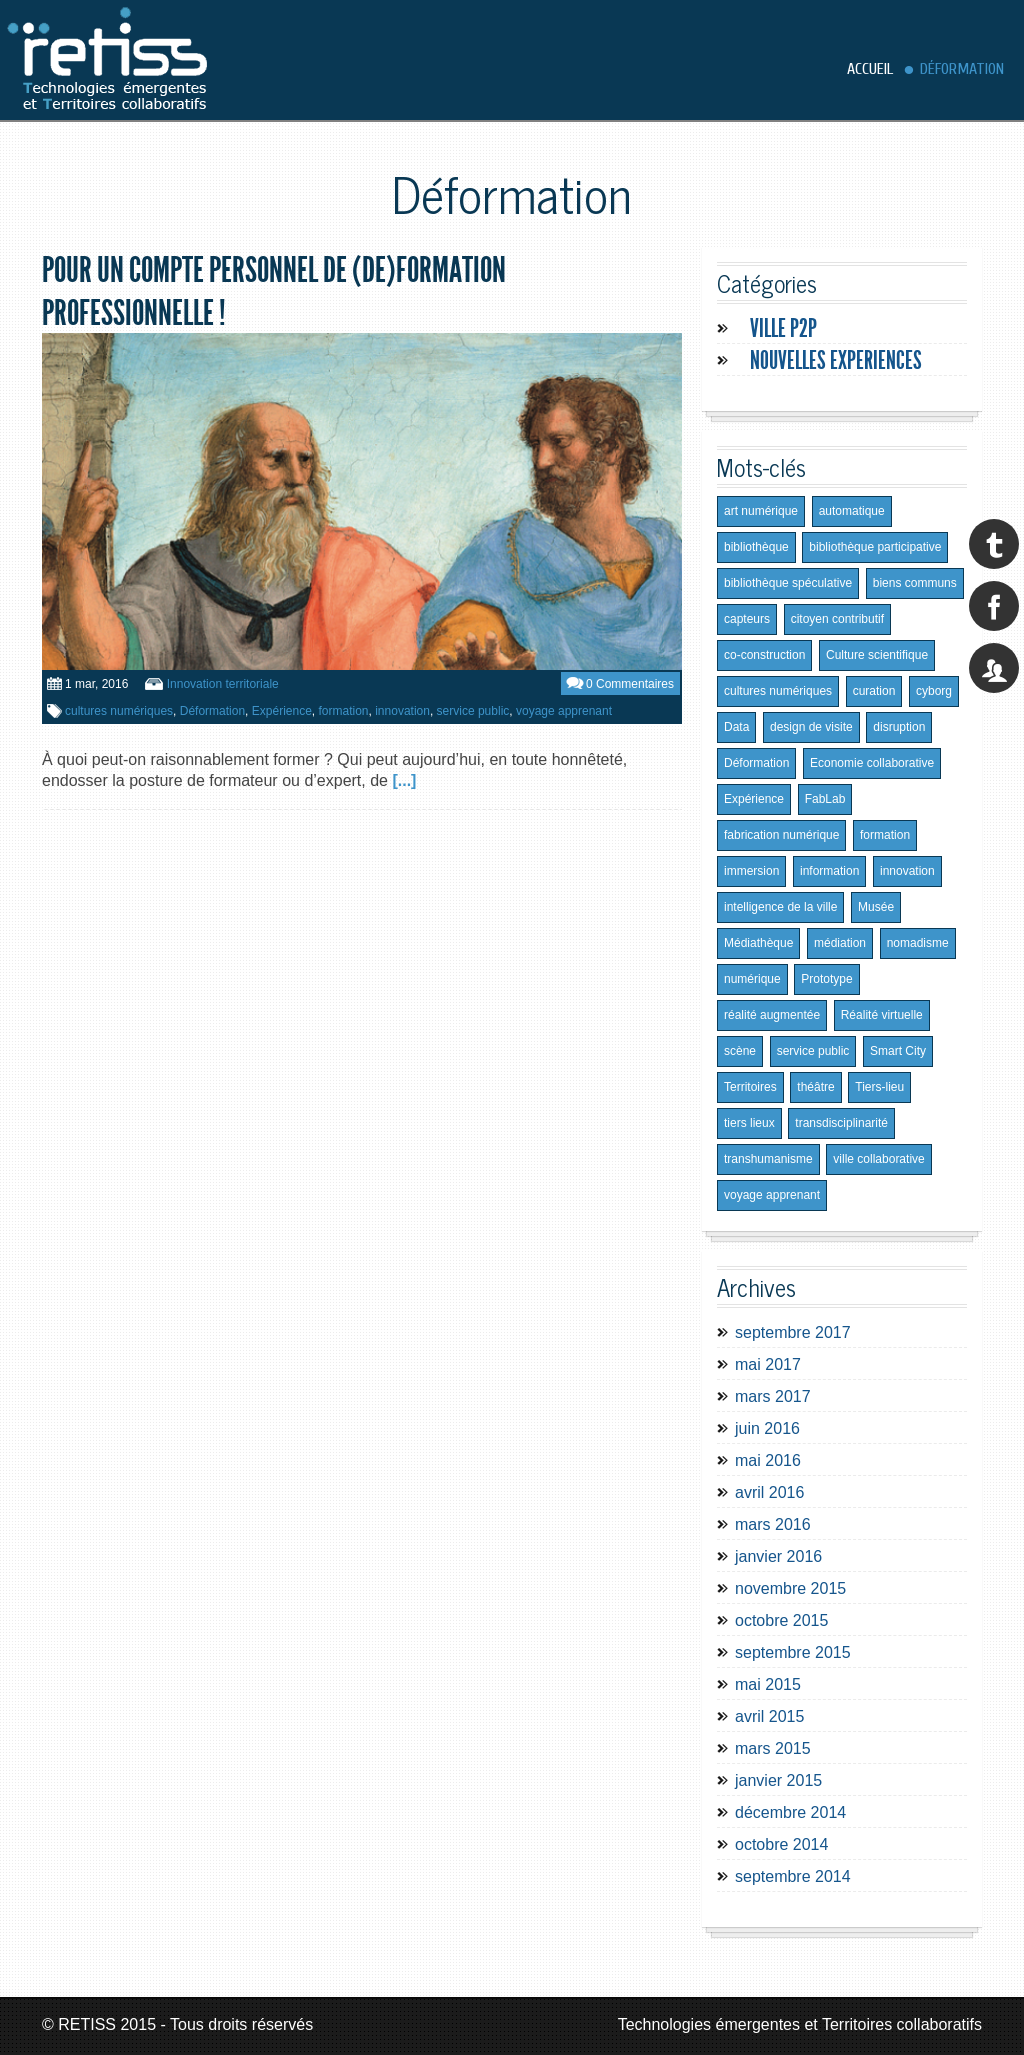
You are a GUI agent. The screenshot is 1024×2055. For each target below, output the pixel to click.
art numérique (761, 511)
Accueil (870, 69)
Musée (876, 907)
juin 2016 (767, 1428)
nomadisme (918, 943)
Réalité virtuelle (882, 1015)
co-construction (764, 655)
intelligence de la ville (780, 907)
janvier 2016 (778, 1556)
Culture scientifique (877, 655)
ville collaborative (878, 1159)
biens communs (915, 583)
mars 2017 (773, 1396)
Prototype (826, 979)
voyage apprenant (564, 711)
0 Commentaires (630, 684)
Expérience (282, 711)
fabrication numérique (781, 835)
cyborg (934, 691)
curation (874, 691)
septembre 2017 (793, 1332)
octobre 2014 (781, 1844)
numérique (752, 979)
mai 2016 (768, 1460)
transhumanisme (768, 1159)
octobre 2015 (781, 1620)
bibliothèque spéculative (788, 583)
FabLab (825, 799)
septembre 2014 (793, 1876)
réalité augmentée (772, 1015)
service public (473, 711)
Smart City (898, 1051)
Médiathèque (758, 943)
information (829, 871)
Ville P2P (783, 328)
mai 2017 (768, 1364)
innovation (402, 711)
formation (344, 711)
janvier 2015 (778, 1780)
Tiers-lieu (879, 1087)
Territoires (750, 1087)
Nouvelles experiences (836, 360)
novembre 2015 (790, 1588)
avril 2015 (769, 1716)
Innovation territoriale (223, 684)
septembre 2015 (793, 1652)
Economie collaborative (872, 763)
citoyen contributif (837, 619)
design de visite (811, 727)
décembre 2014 (790, 1812)
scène (740, 1051)
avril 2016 (769, 1492)
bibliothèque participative (875, 547)
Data (736, 727)
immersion (751, 871)
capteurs (747, 619)
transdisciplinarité (841, 1123)
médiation (840, 943)
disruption (899, 727)
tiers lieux (749, 1123)
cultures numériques (119, 711)
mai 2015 (768, 1684)
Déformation (962, 69)
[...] (404, 780)
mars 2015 (773, 1748)
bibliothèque (756, 547)
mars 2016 (773, 1524)
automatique (852, 511)
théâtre (815, 1087)
